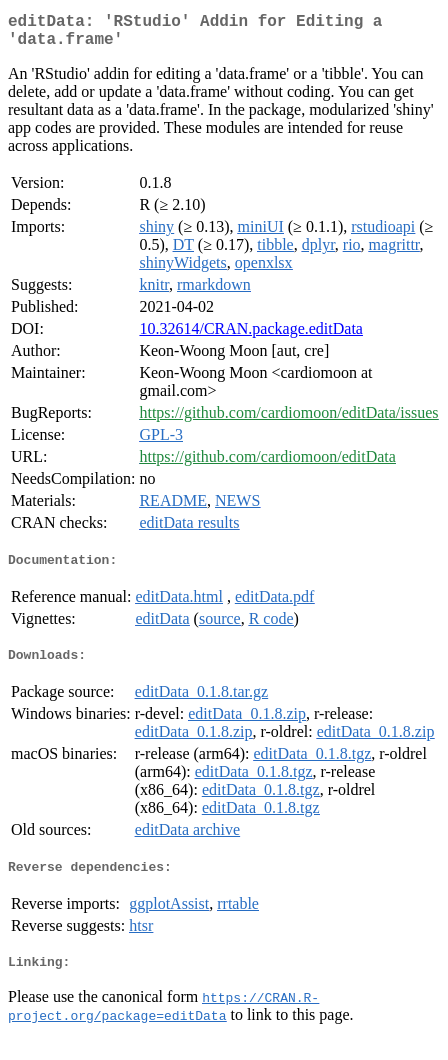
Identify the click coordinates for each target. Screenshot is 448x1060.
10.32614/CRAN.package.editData (251, 336)
